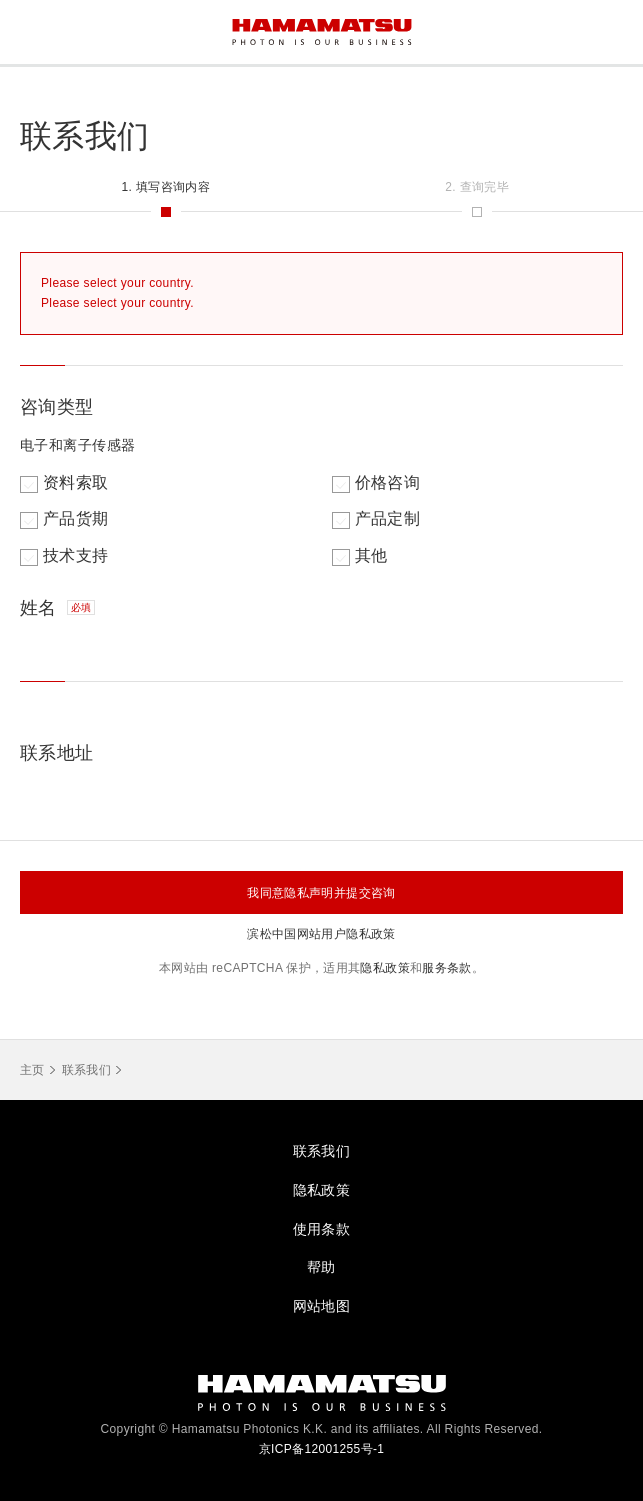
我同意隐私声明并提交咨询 (321, 893)
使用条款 (322, 1229)
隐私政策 (384, 968)
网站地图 (322, 1306)
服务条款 (446, 968)
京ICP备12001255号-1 (322, 1449)
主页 (32, 1070)
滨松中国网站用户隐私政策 (321, 934)
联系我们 (86, 1070)
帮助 (321, 1267)
